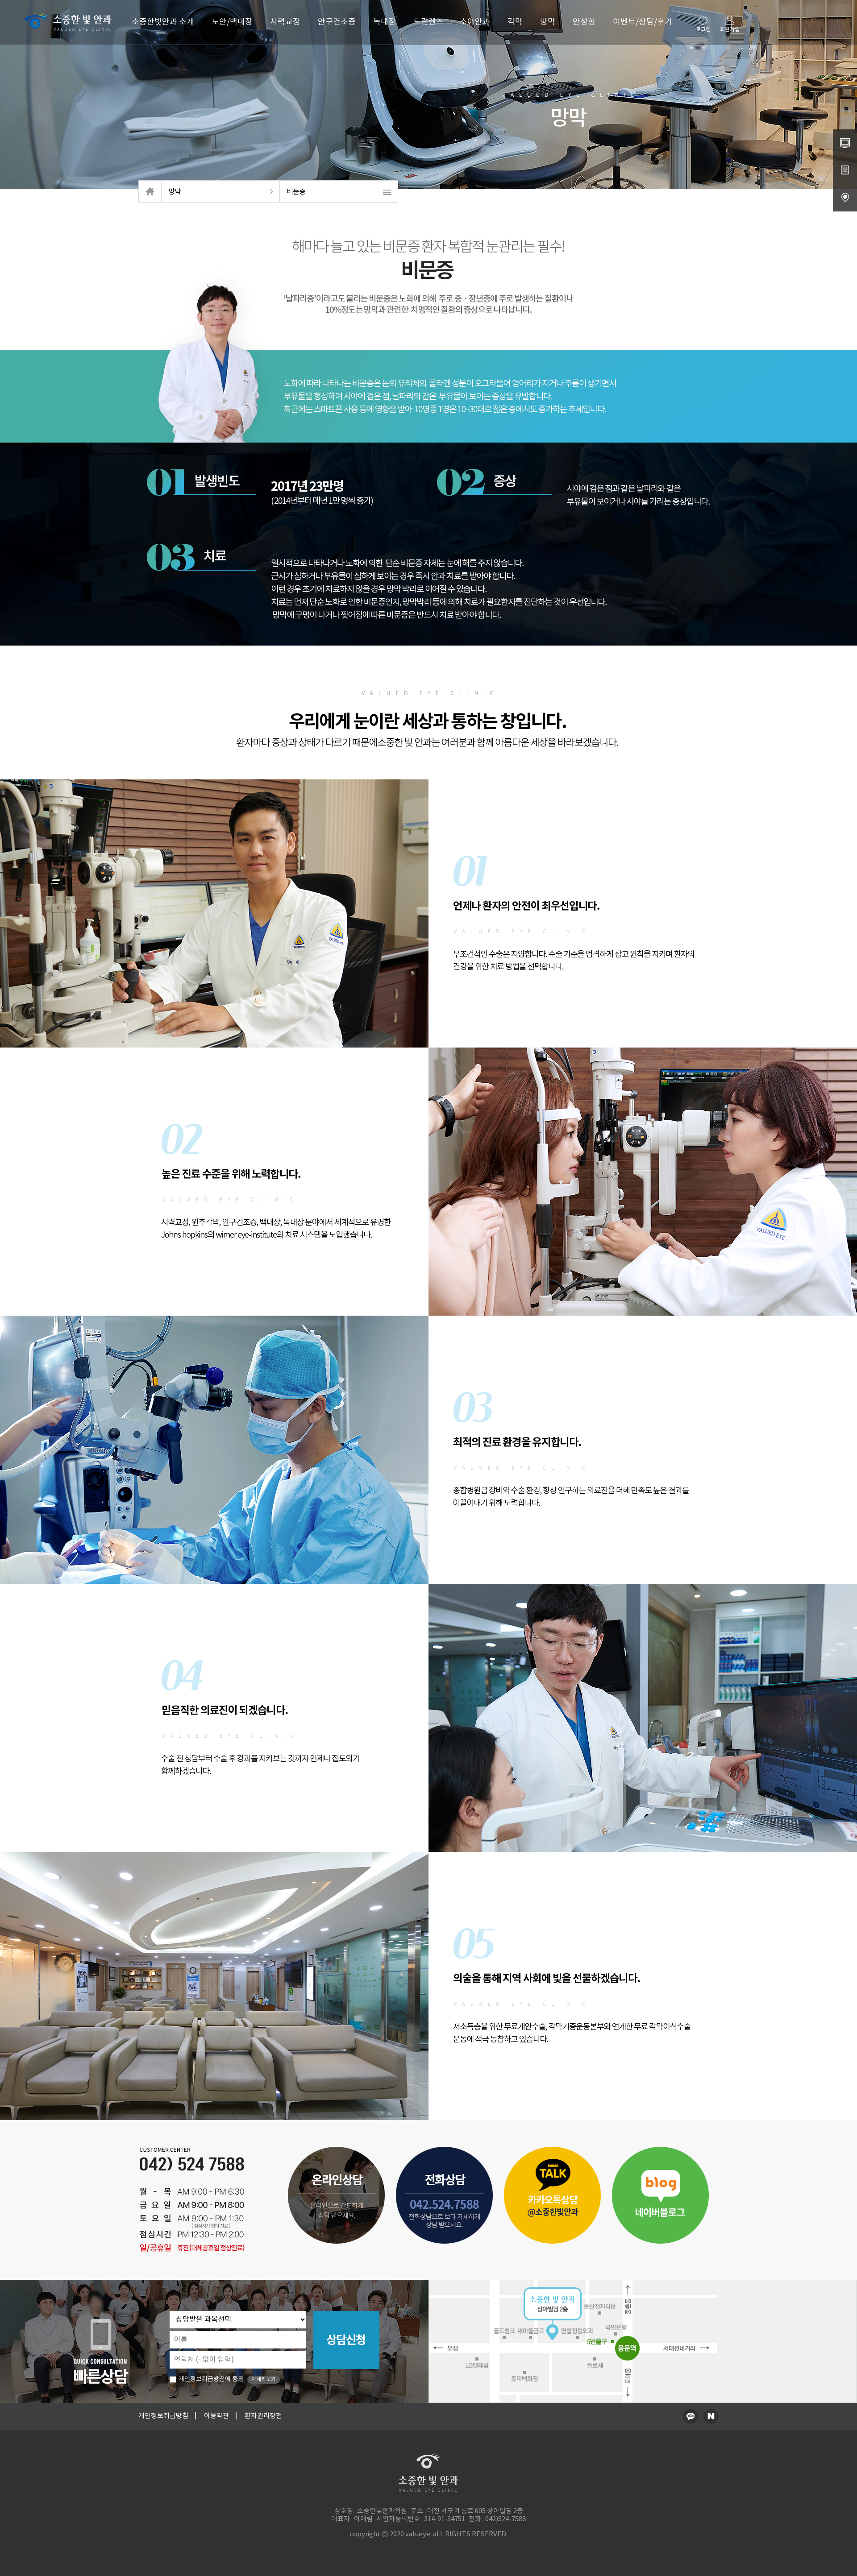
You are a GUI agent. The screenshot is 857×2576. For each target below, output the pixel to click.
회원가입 (730, 24)
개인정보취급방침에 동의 (207, 2379)
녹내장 (384, 22)
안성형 (584, 22)
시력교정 (285, 22)
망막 (547, 22)
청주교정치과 (418, 2541)
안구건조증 (337, 22)
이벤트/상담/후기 (642, 22)
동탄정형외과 (449, 2541)
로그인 (703, 24)
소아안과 (475, 22)
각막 (515, 22)
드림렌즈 (428, 22)
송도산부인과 (480, 2541)
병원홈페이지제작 (382, 2541)
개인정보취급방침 (163, 2416)
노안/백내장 (232, 22)
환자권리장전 (263, 2416)
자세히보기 (263, 2379)
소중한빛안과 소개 (163, 22)
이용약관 (216, 2416)
